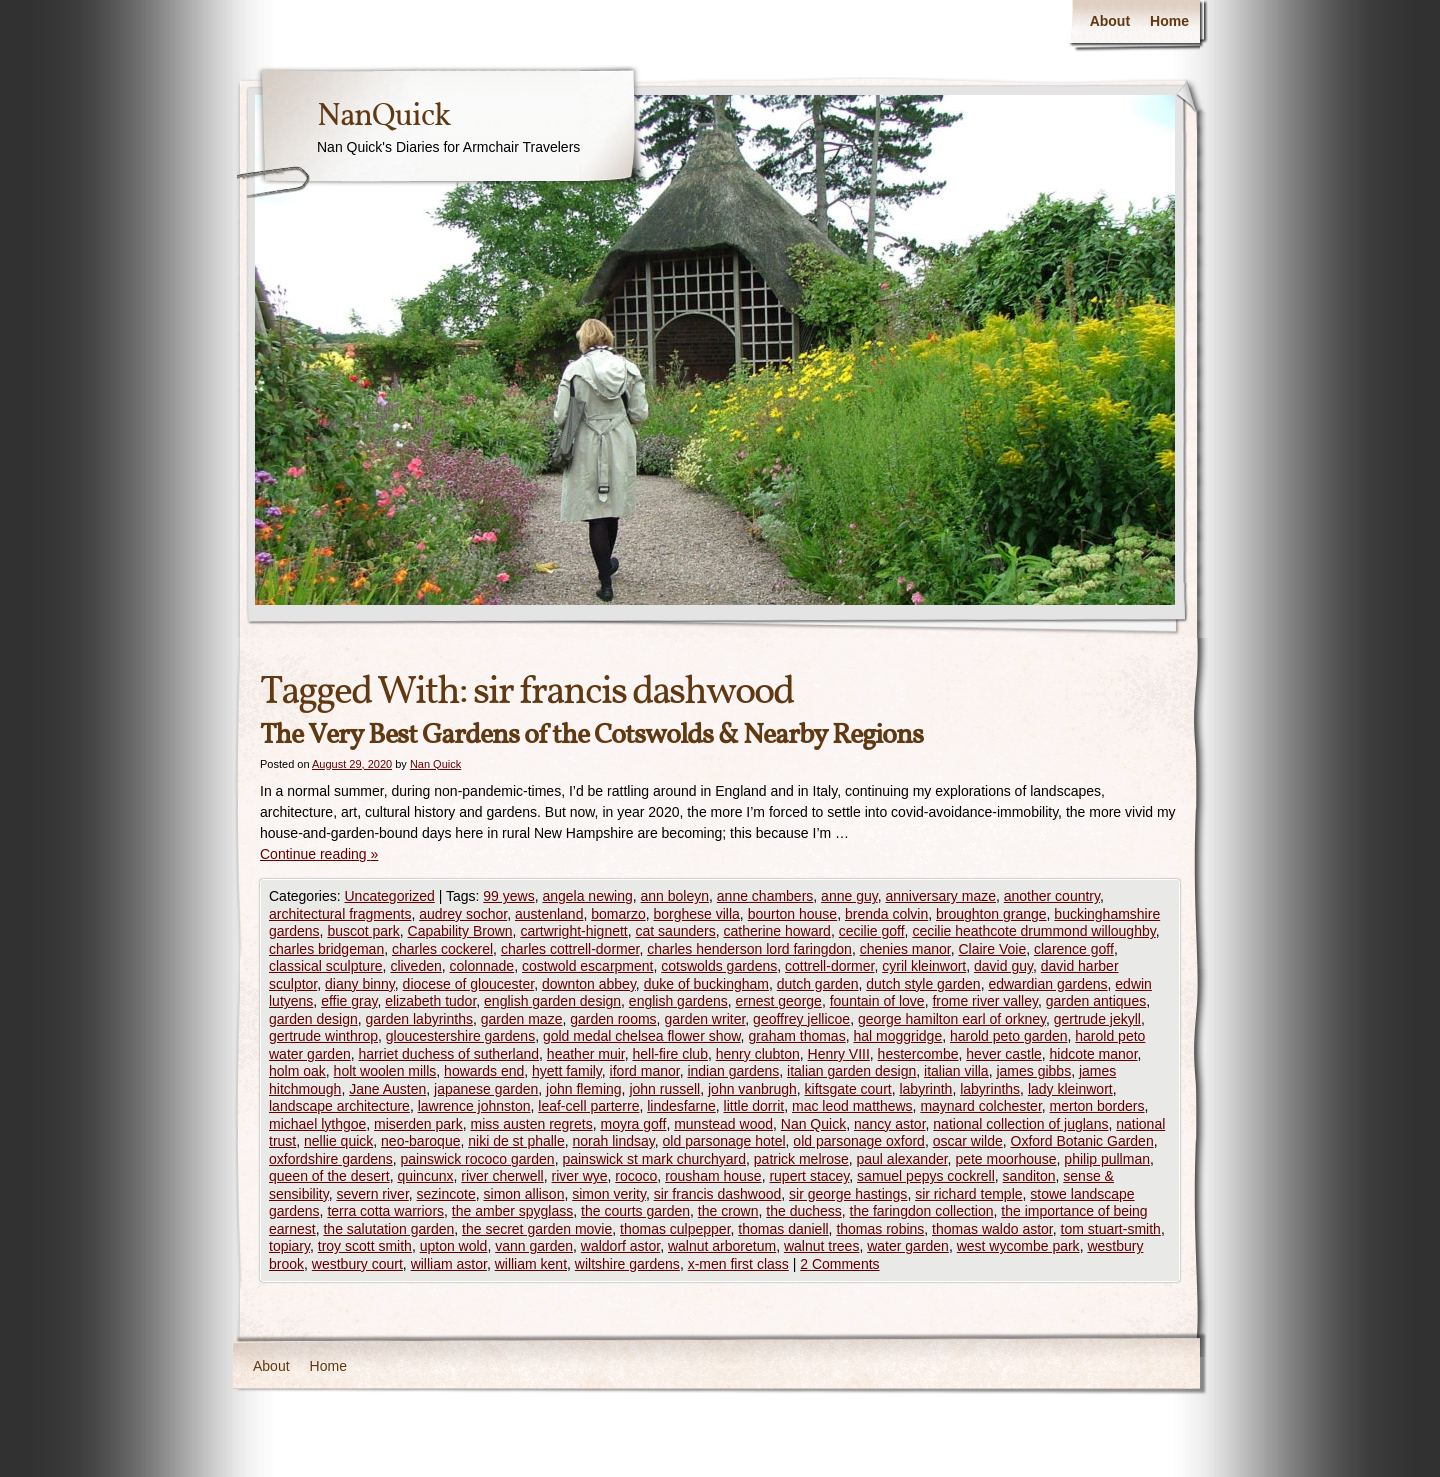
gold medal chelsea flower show (642, 1036)
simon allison (524, 1194)
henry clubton (758, 1054)
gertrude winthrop (323, 1036)
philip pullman (1107, 1159)
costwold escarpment (588, 966)
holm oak (297, 1071)
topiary (289, 1246)
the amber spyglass (512, 1211)
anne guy (849, 896)
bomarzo (618, 914)
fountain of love (877, 1001)
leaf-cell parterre (588, 1106)
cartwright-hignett (573, 931)
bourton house (793, 914)
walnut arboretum (722, 1246)
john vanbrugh (752, 1089)
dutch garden (818, 984)
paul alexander (902, 1159)
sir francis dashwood (718, 1194)
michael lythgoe (317, 1124)
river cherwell (502, 1176)
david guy (1003, 966)
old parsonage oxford (859, 1141)
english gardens (678, 1001)
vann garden (534, 1246)
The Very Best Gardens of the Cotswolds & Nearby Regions (591, 735)
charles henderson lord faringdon (749, 949)
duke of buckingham (706, 984)
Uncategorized (389, 896)
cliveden (415, 966)
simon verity (609, 1194)
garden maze (522, 1019)
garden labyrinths (419, 1019)
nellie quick (338, 1141)
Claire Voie (993, 949)
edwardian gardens (1047, 984)
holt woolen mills (385, 1071)
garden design (313, 1019)
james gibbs (1033, 1071)
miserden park (418, 1124)
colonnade (482, 966)
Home (1169, 21)
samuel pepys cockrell (926, 1176)
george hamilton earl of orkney (952, 1019)
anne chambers (765, 896)
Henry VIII (839, 1054)
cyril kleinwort (924, 966)
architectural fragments (340, 914)
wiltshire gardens (627, 1264)
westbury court (357, 1264)
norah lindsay (614, 1141)
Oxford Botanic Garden (1082, 1141)
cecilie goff (872, 931)
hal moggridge (897, 1036)
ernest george (779, 1001)
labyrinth (925, 1089)
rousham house (713, 1176)
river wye (580, 1176)
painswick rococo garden (478, 1159)
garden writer (704, 1019)
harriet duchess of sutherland (449, 1054)
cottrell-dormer (829, 966)
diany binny (360, 984)
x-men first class (738, 1264)
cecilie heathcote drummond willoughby (1033, 931)
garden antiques (1096, 1001)
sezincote (446, 1194)
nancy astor (890, 1124)
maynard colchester (980, 1106)
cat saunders (676, 931)
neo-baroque (420, 1141)
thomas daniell (783, 1229)
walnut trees (821, 1246)
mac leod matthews (852, 1106)
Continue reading (319, 854)
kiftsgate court (848, 1089)
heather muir (586, 1054)
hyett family (567, 1071)
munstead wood (723, 1124)
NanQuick (383, 117)
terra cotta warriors (385, 1211)
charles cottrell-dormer (570, 949)
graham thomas (796, 1036)
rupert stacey (809, 1176)
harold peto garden (1009, 1036)
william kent (531, 1264)
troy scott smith (365, 1246)
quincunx (425, 1176)
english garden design (552, 1001)
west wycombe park (1018, 1246)
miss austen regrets (532, 1124)
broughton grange (991, 914)
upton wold (454, 1246)
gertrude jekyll (1097, 1019)
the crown (728, 1211)
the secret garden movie (537, 1229)
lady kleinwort (1070, 1089)
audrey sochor (463, 914)
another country (1052, 896)
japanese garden (486, 1089)
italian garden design (851, 1071)
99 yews (508, 896)
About (1110, 21)
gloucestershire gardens (460, 1036)
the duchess (804, 1211)
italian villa (956, 1071)
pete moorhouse (1005, 1159)
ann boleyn (675, 896)
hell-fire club (669, 1054)
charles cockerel (442, 949)
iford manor (645, 1071)
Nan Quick (435, 764)
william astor (449, 1264)
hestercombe (918, 1054)
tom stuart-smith (1111, 1229)
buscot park (363, 931)
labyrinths (990, 1089)
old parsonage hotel (724, 1141)
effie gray (349, 1001)
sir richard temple (968, 1194)
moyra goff (634, 1124)
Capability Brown (460, 931)
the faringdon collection (922, 1211)
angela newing (587, 896)
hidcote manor (1094, 1054)
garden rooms (613, 1019)
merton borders (1097, 1106)
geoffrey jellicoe (801, 1019)
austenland (549, 914)
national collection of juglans (1020, 1124)
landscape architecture (339, 1106)
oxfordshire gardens (331, 1159)
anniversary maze (940, 896)
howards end (484, 1071)
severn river (372, 1194)
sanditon (1029, 1176)
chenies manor (905, 949)
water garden (908, 1246)
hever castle (1003, 1054)
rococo (636, 1176)
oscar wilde (968, 1141)
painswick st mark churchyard (654, 1159)
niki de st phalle (516, 1141)
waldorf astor (620, 1246)
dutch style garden (923, 984)
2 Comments (839, 1264)
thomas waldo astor (992, 1229)
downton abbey (589, 984)
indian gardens (733, 1071)
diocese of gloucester (469, 984)
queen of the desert (329, 1176)
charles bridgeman (326, 949)
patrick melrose (801, 1159)
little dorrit (754, 1106)
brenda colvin (886, 914)
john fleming (584, 1089)
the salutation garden (388, 1229)
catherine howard (777, 931)
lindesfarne (681, 1106)
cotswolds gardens (719, 966)
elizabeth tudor (430, 1001)
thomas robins (880, 1229)
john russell (664, 1089)
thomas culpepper (675, 1229)
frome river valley (985, 1001)
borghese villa (696, 914)
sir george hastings (848, 1194)
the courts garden (635, 1211)
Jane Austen (387, 1089)
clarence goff (1074, 949)
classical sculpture (326, 966)
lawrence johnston (474, 1106)
